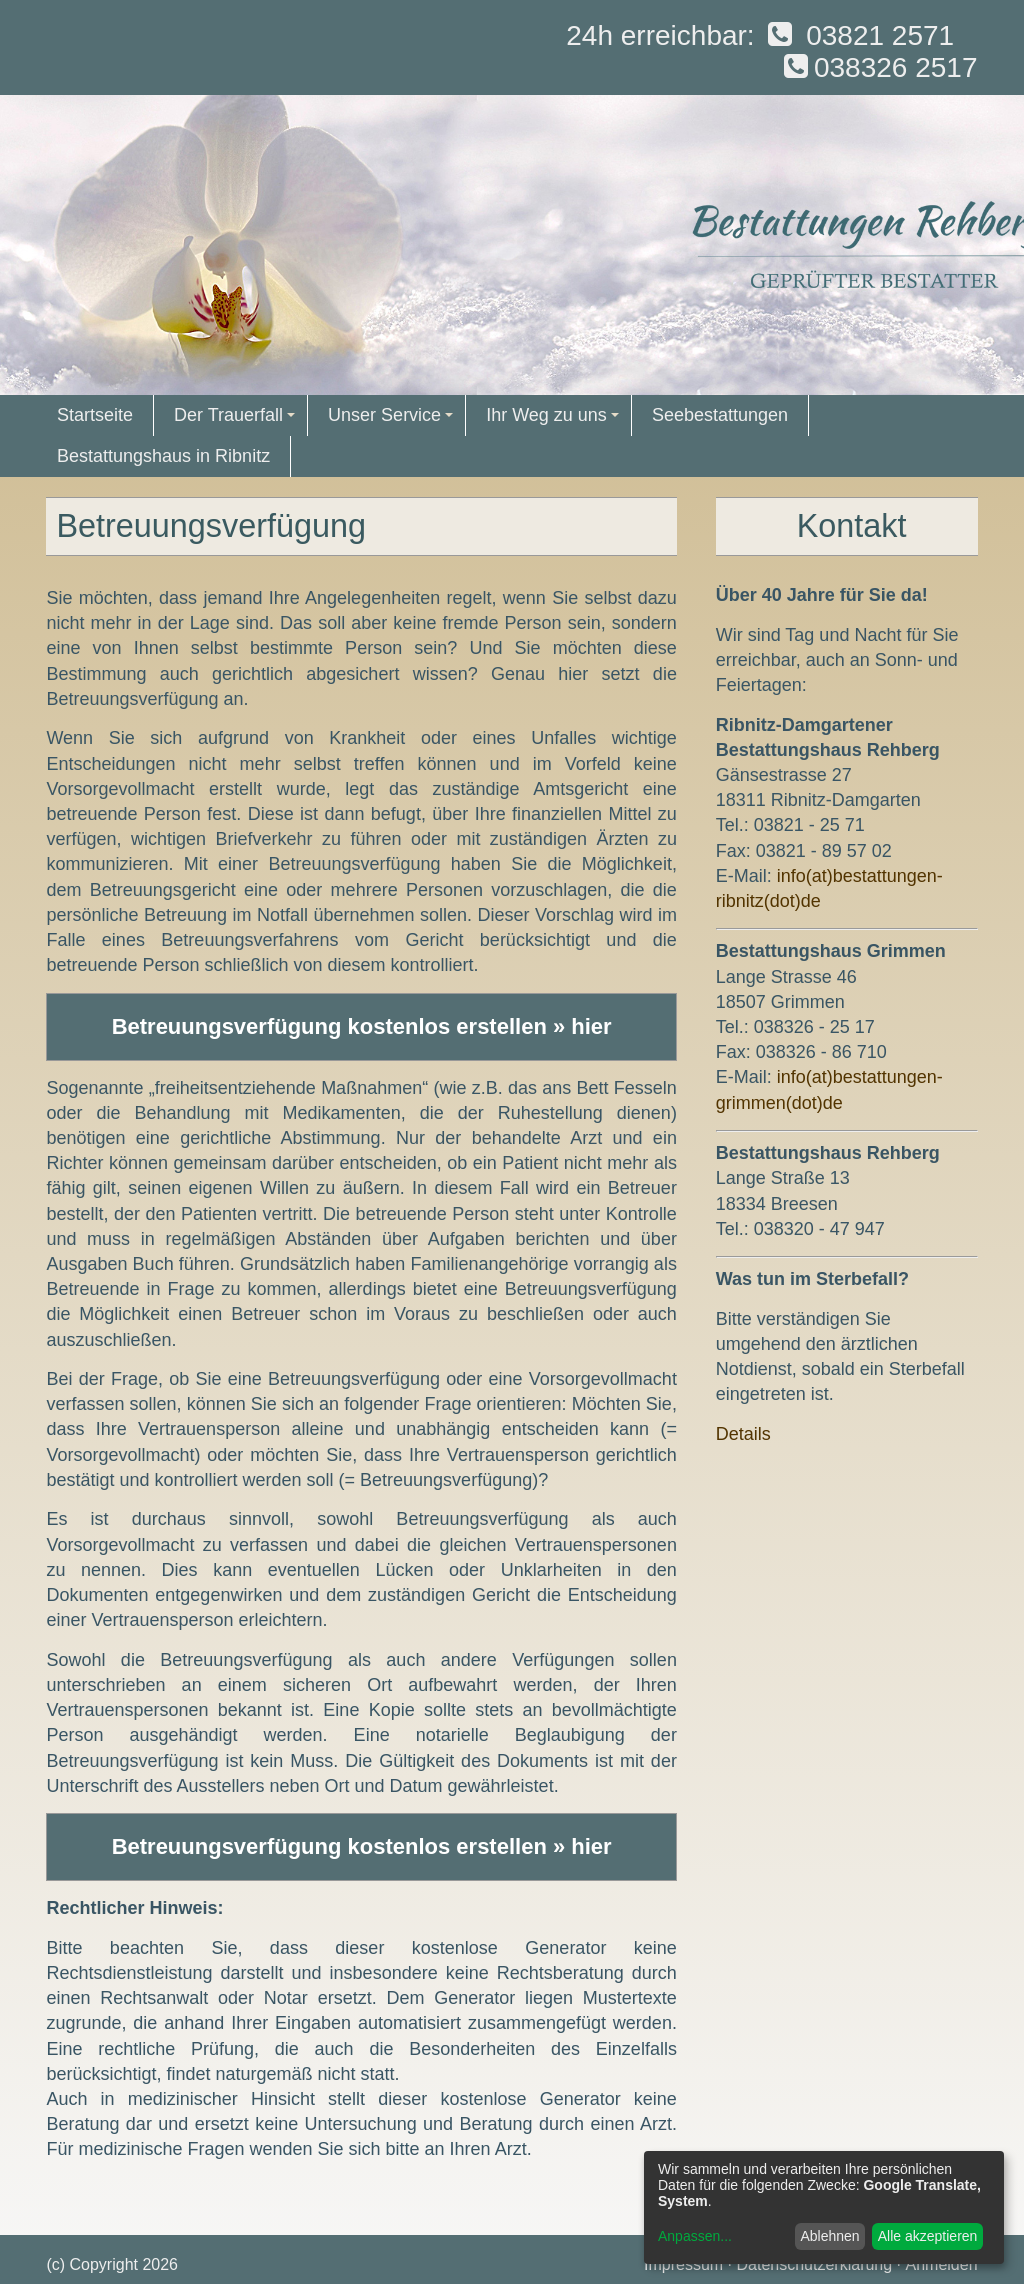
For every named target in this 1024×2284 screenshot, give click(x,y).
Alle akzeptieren (928, 2236)
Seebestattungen (720, 415)
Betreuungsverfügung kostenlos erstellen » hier (362, 1026)
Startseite (95, 415)
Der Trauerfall (237, 420)
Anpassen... (695, 2236)
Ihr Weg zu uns (555, 420)
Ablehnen (829, 2236)
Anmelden (942, 2264)
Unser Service (393, 420)
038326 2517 (878, 67)
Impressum (683, 2264)
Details (743, 1434)
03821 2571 (858, 35)
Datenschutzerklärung (815, 2264)
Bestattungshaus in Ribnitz (163, 456)
